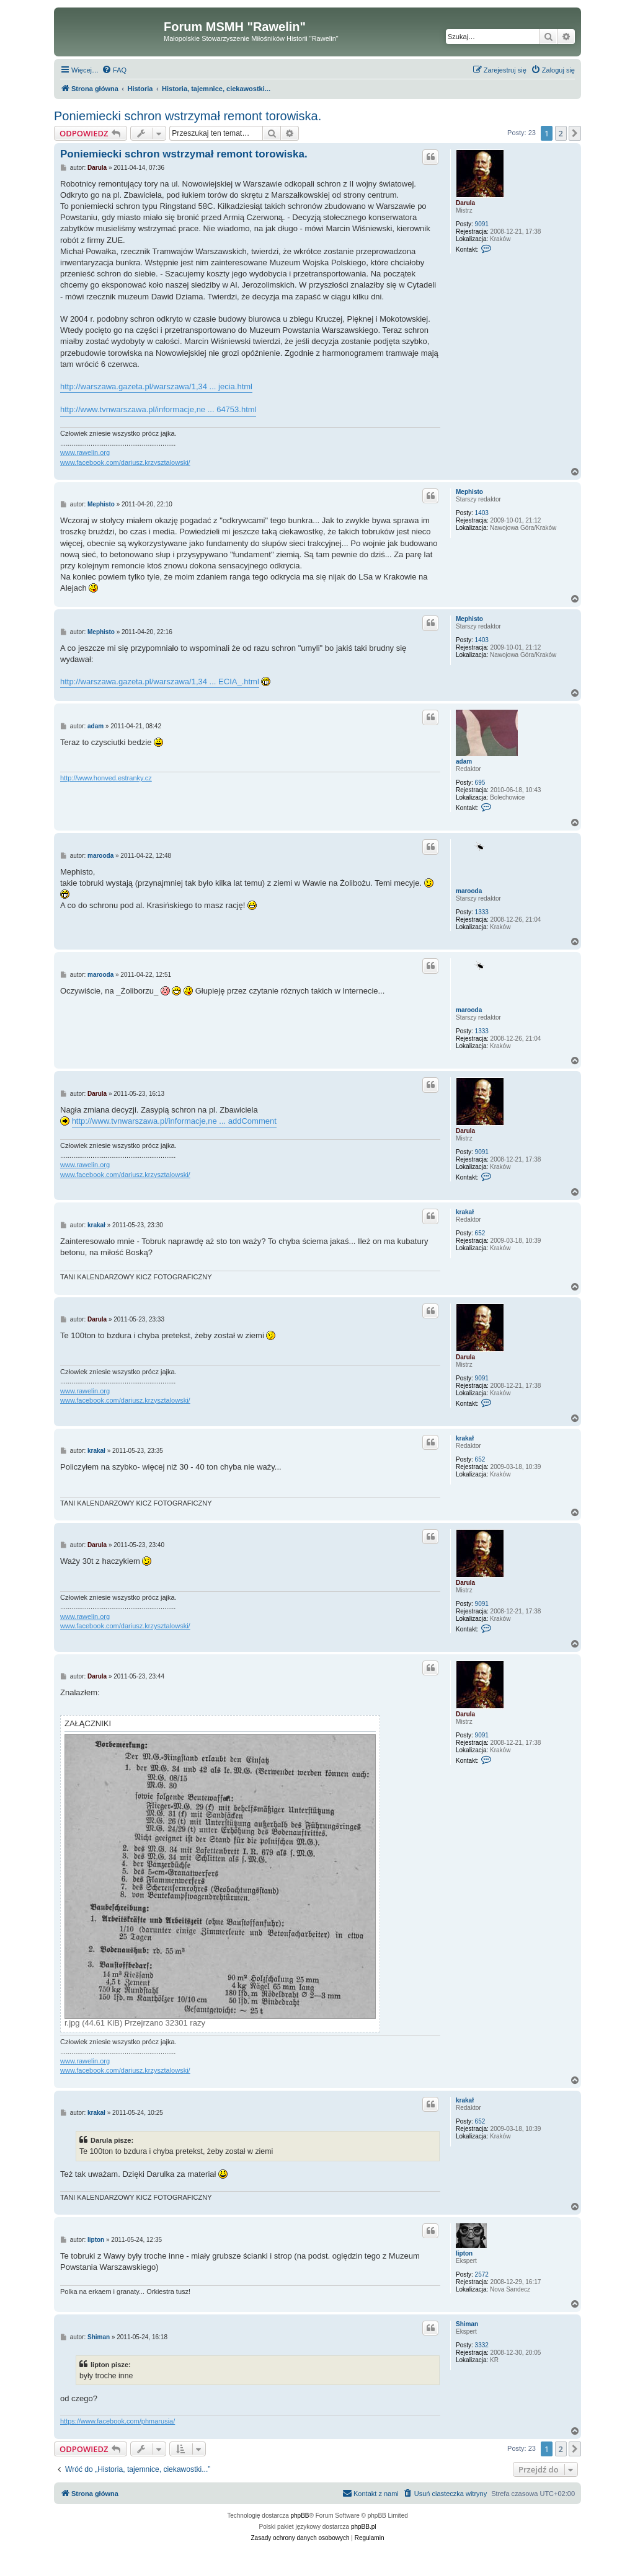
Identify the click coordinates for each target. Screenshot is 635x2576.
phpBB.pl (363, 2526)
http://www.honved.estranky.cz (106, 778)
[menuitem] (114, 70)
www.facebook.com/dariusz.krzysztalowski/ (125, 462)
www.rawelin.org (85, 452)
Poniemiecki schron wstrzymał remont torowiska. (187, 116)
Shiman (467, 2324)
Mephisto (469, 491)
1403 (482, 512)
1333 (482, 912)
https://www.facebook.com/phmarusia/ (117, 2421)
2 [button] (561, 133)
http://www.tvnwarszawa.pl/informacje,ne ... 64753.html (158, 409)
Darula (465, 203)
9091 (482, 224)
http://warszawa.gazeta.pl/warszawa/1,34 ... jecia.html (156, 386)
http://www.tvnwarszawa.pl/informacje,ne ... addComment (174, 1121)
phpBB (300, 2515)
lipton (464, 2253)
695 (480, 782)
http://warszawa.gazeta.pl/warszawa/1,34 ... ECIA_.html (159, 681)
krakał (465, 1212)
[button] (575, 133)
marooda (469, 891)
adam (464, 761)
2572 (482, 2274)
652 (480, 1233)
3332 (482, 2345)
